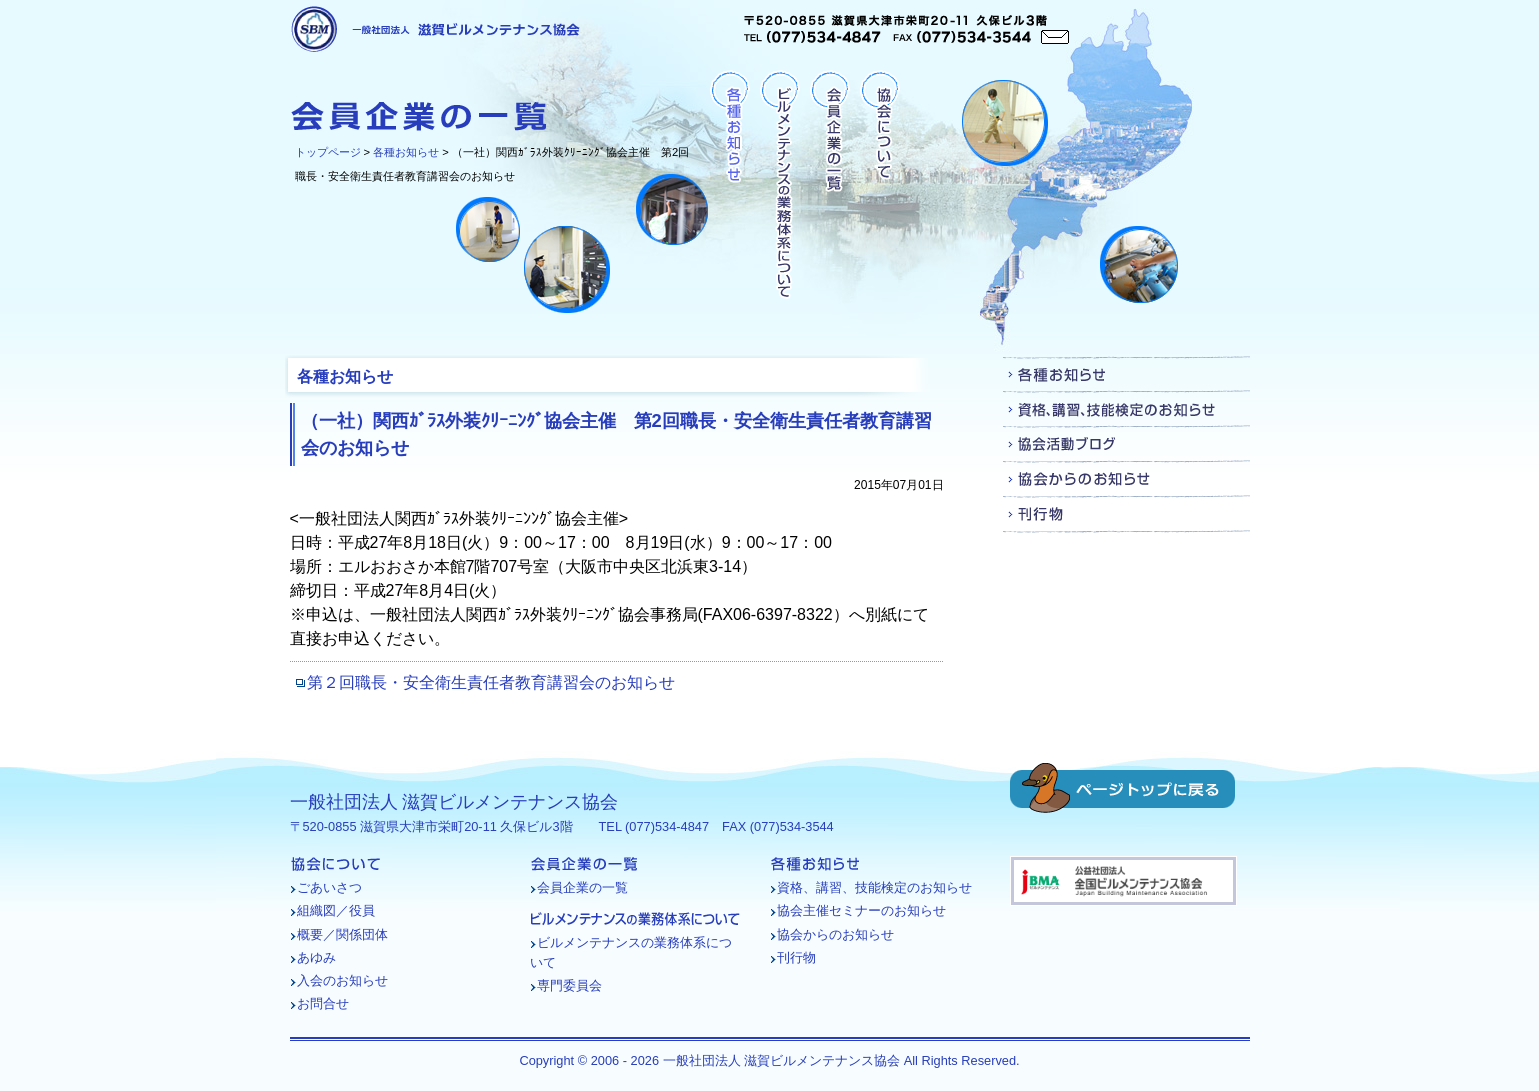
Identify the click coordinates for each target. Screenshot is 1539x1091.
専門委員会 (569, 985)
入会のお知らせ (342, 980)
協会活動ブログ (1126, 444)
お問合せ (323, 1003)
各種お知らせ (406, 152)
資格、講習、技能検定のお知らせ (1126, 409)
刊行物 (1126, 514)
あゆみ (316, 957)
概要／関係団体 (342, 934)
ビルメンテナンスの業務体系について (779, 185)
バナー (1123, 881)
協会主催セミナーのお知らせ (861, 910)
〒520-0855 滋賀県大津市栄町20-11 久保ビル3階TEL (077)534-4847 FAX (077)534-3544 (906, 29)
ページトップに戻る (1122, 788)
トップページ (328, 152)
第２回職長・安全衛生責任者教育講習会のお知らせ (491, 682)
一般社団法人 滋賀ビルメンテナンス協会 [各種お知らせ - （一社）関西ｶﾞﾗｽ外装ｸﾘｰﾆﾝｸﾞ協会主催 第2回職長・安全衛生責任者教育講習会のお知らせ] (435, 29)
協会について (879, 185)
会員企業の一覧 (829, 185)
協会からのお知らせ (1126, 479)
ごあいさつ (329, 887)
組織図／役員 (336, 910)
